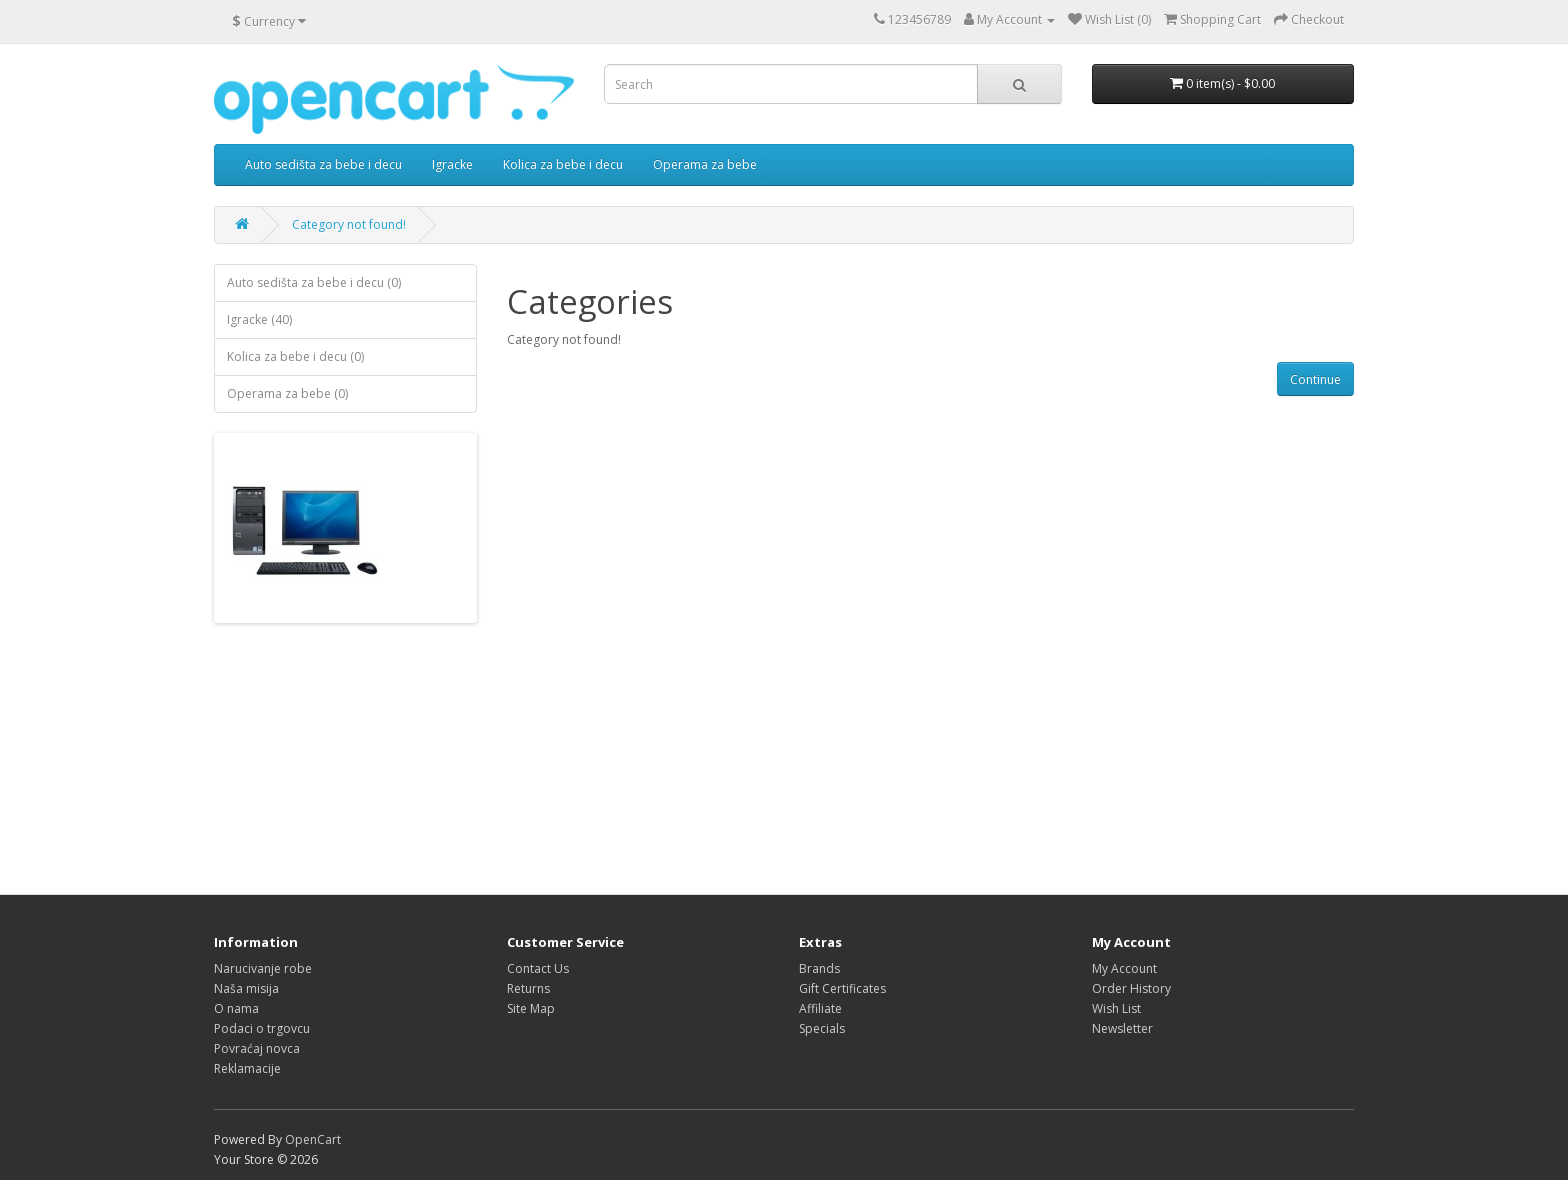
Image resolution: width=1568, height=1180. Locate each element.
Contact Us (538, 968)
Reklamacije (247, 1068)
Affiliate (820, 1008)
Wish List (1116, 1008)
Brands (819, 968)
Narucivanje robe (263, 968)
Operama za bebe (705, 164)
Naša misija (246, 988)
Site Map (531, 1008)
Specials (822, 1028)
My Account (1124, 968)
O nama (236, 1008)
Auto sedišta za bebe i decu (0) (314, 282)
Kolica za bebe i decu (563, 164)
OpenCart (313, 1139)
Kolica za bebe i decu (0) (295, 356)
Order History (1131, 988)
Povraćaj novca (257, 1048)
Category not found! (349, 224)
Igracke (452, 164)
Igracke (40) (259, 319)
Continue (1315, 379)
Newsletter (1122, 1028)
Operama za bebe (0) (287, 393)
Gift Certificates (842, 988)
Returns (528, 988)
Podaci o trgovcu (262, 1028)
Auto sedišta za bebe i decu (323, 164)
